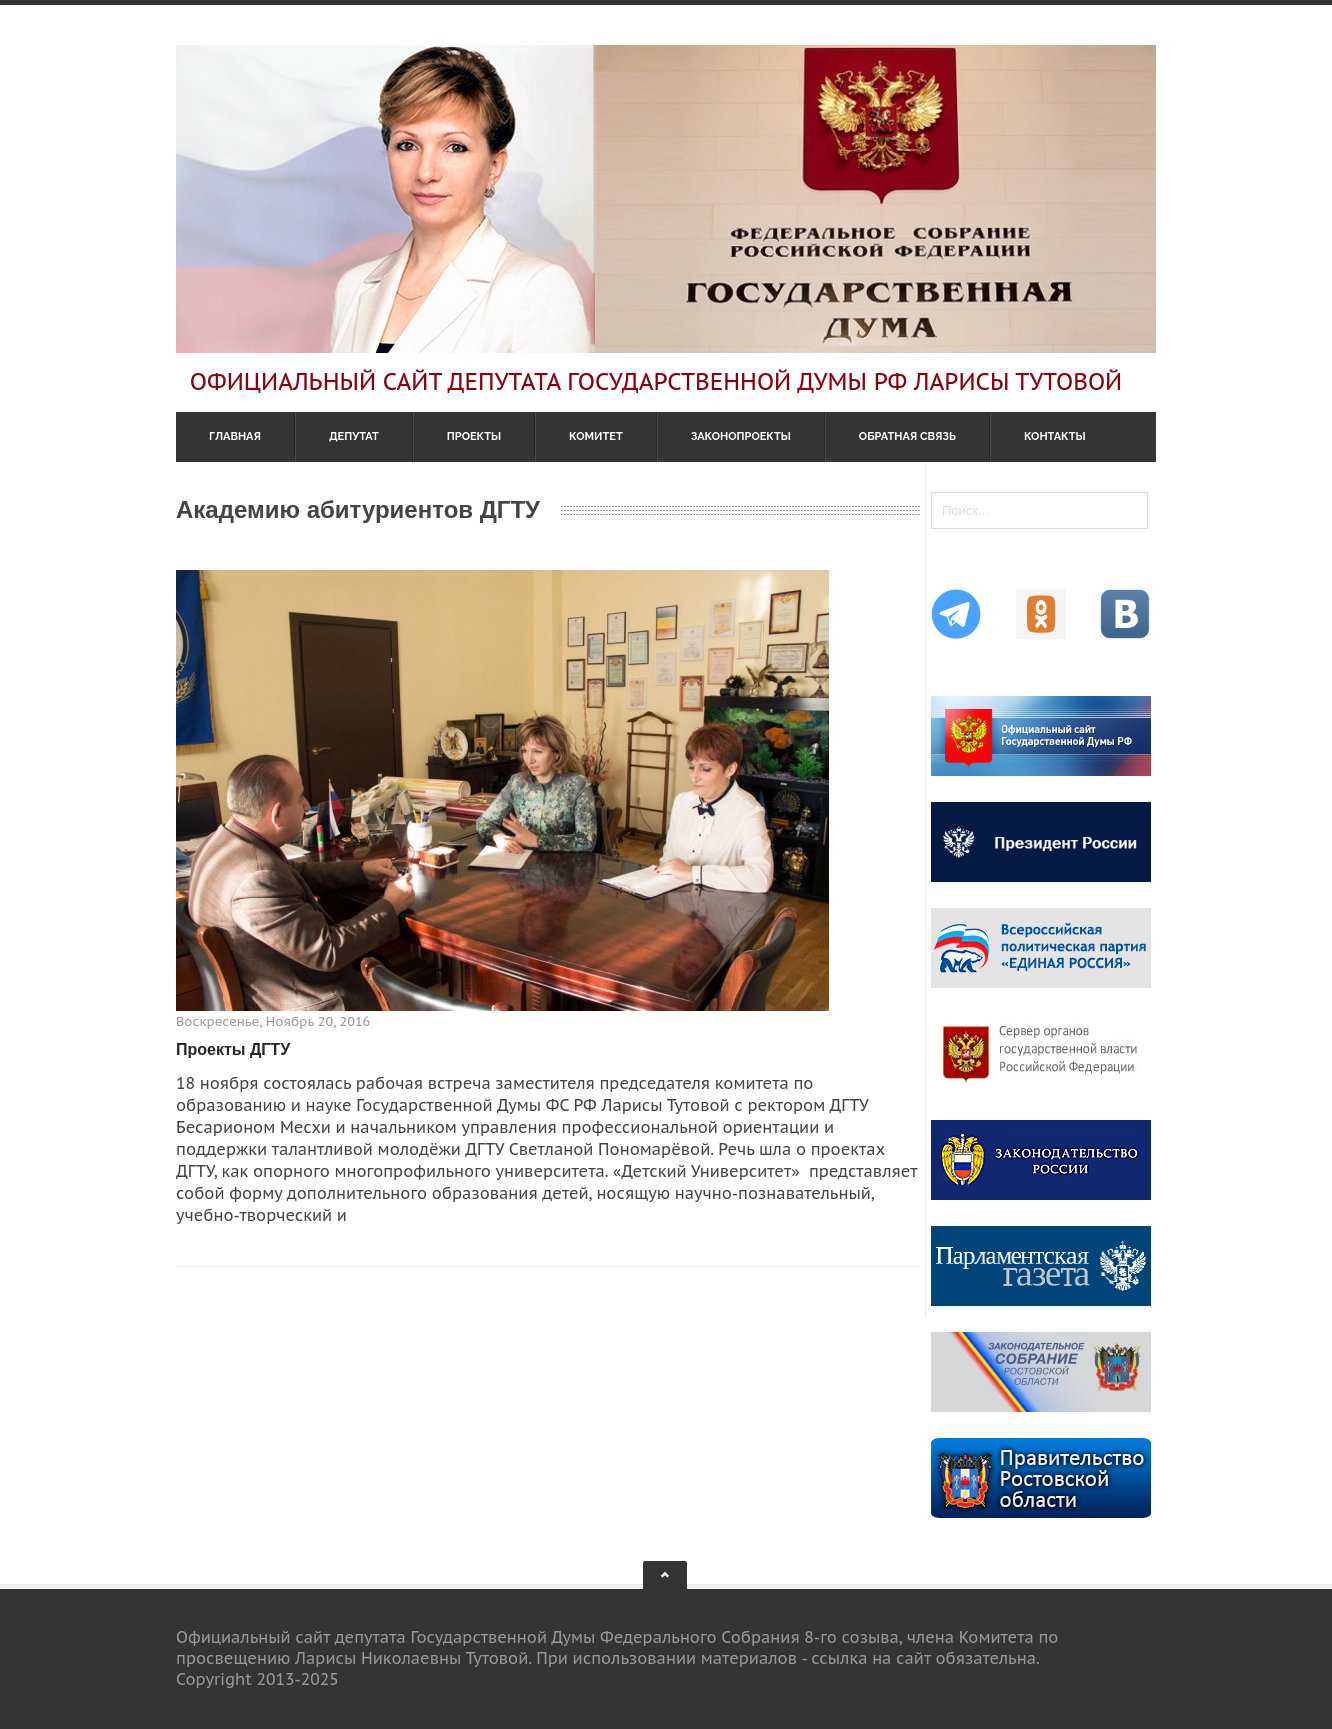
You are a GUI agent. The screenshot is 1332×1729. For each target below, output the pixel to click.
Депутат (354, 436)
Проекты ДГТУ (233, 1049)
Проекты (474, 436)
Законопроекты (741, 436)
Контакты (1055, 436)
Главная (235, 436)
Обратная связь (907, 436)
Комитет (596, 436)
